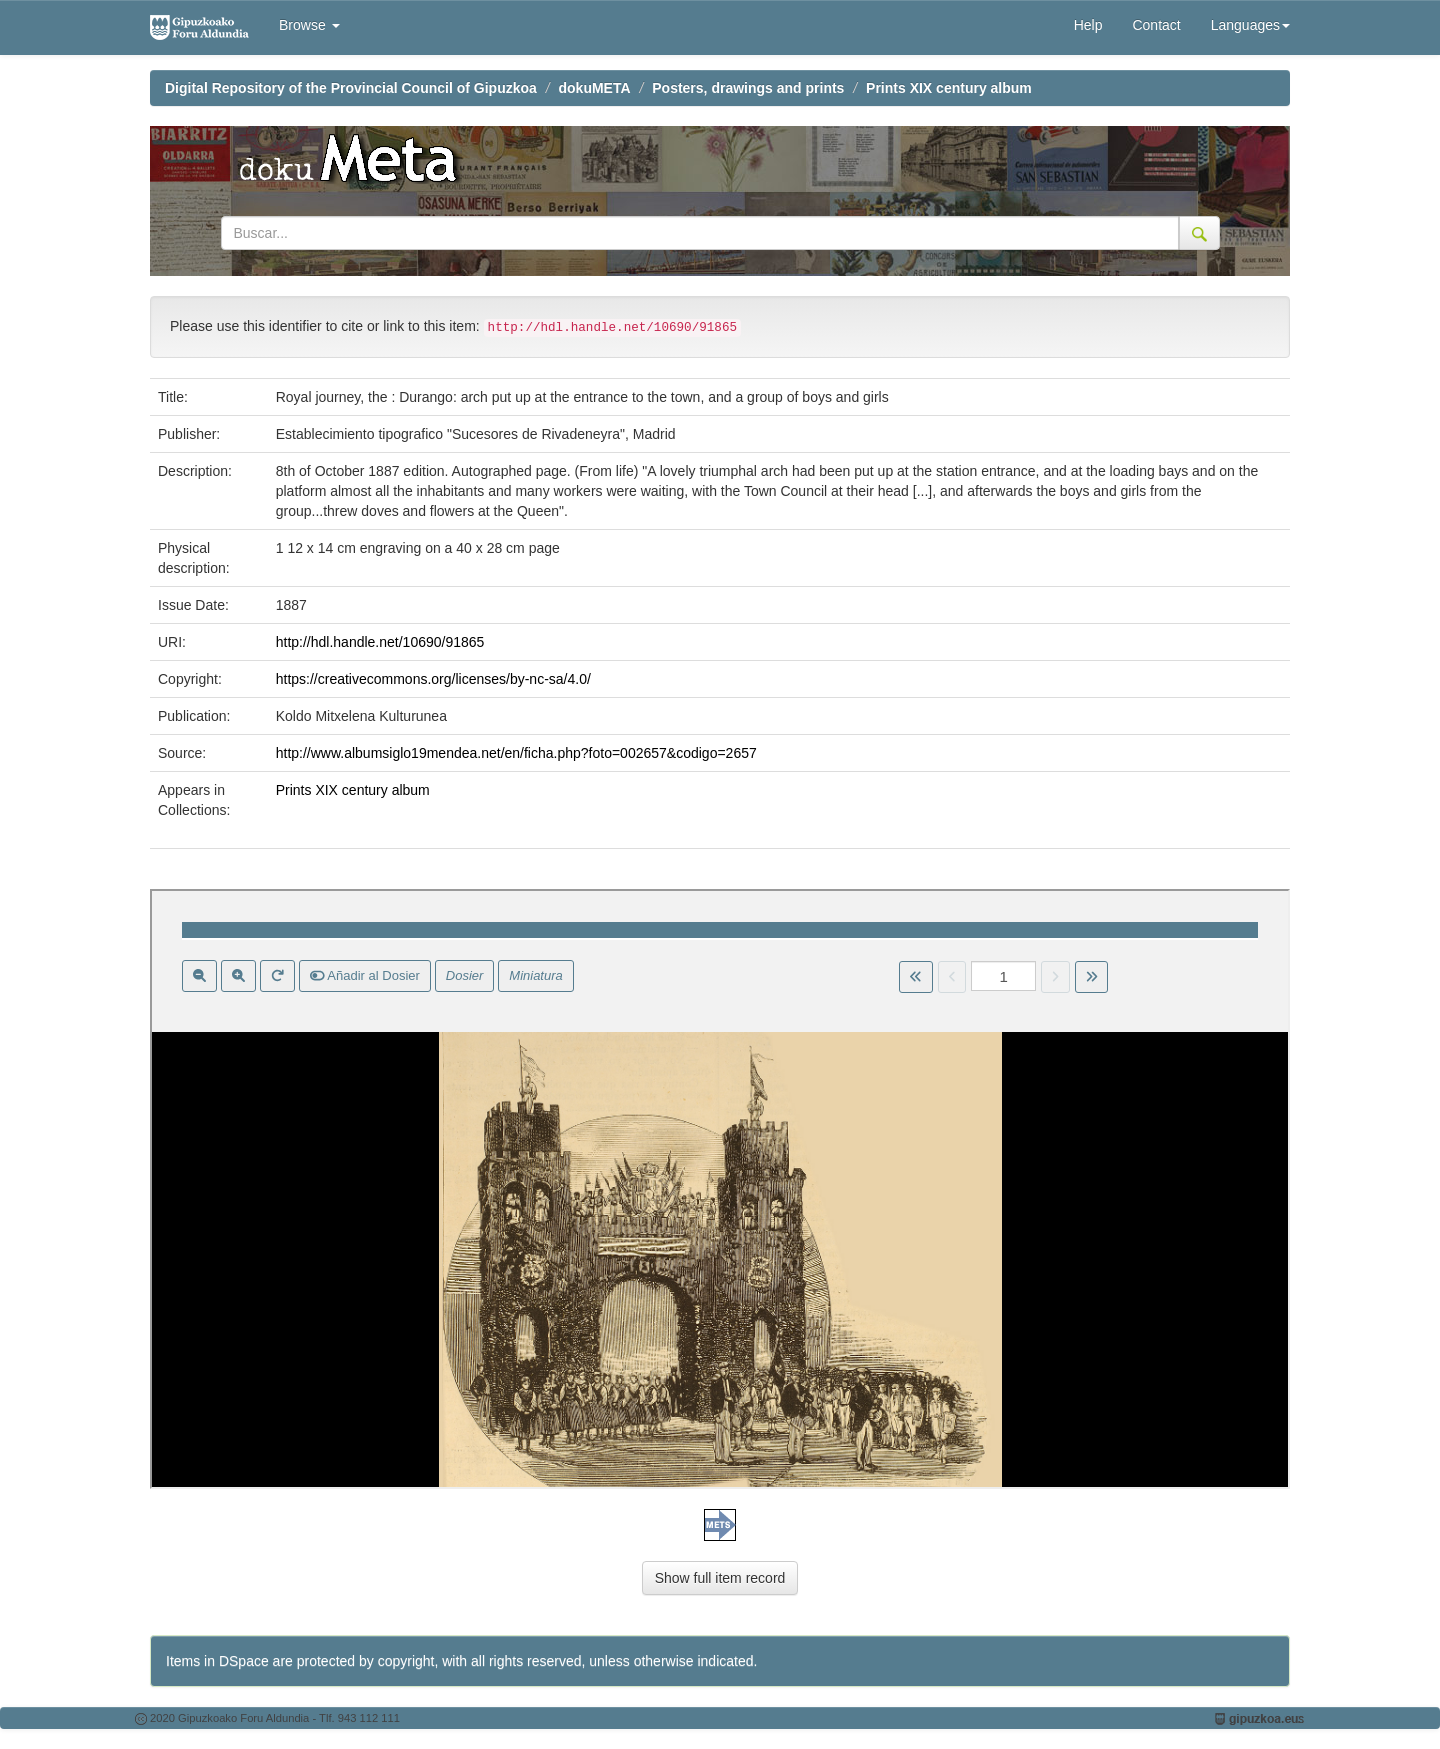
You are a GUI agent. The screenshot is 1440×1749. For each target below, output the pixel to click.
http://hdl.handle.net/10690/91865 (380, 642)
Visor (720, 1189)
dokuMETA (595, 88)
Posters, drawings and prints (748, 88)
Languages (1250, 25)
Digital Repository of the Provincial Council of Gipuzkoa (351, 88)
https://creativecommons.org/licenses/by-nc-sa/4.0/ (433, 679)
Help (1088, 25)
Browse (309, 25)
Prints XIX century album (949, 88)
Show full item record (720, 1578)
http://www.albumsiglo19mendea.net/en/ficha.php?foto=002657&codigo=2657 (516, 753)
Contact (1156, 25)
